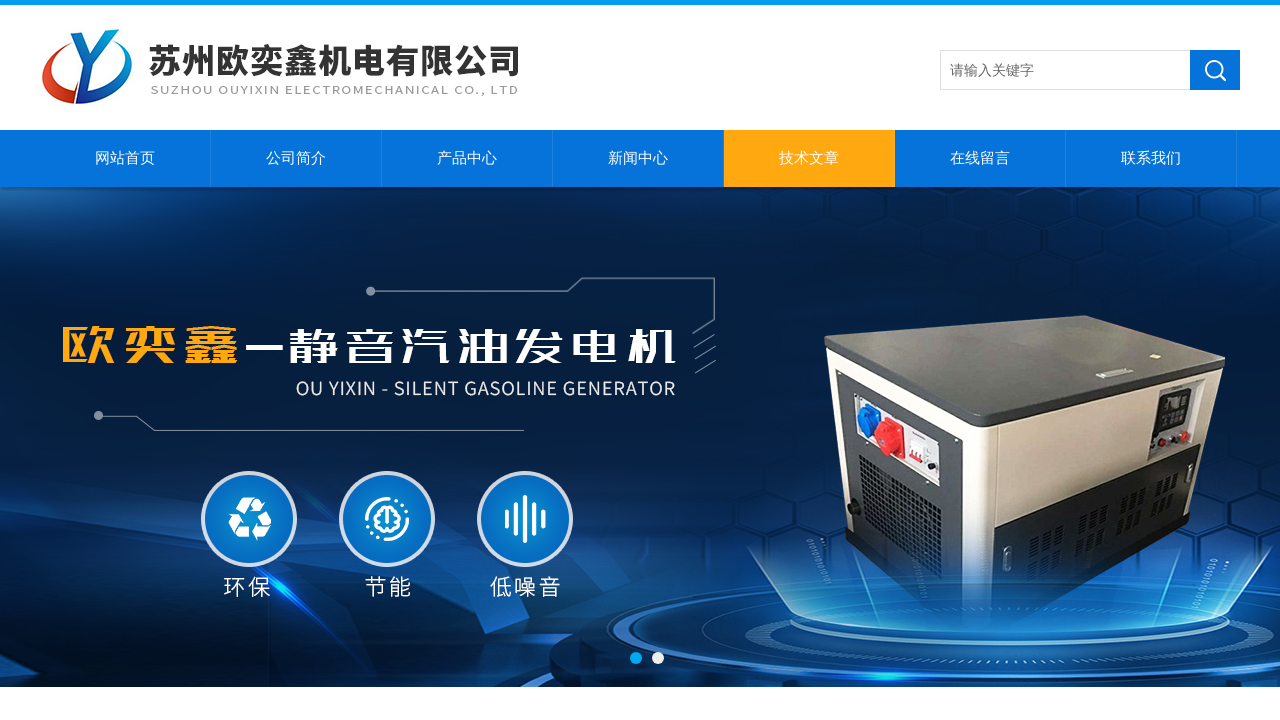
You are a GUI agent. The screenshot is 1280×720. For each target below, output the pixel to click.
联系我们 (1151, 158)
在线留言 (980, 158)
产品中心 (467, 158)
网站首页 (125, 158)
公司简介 (296, 158)
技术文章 (809, 158)
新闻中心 (638, 158)
